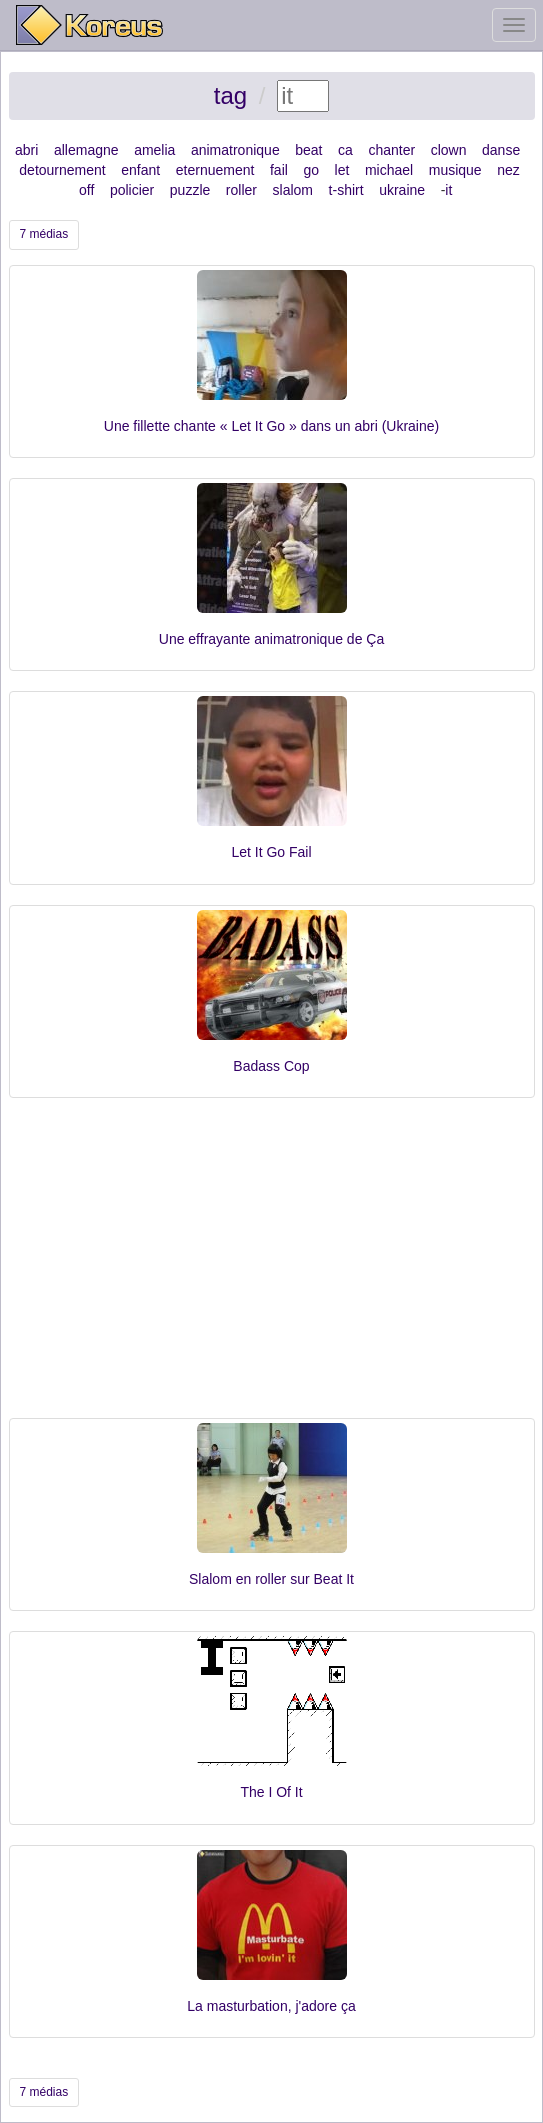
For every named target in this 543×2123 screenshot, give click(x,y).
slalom (293, 190)
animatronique (235, 150)
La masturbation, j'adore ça (271, 2006)
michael (389, 170)
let (342, 170)
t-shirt (346, 190)
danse (501, 150)
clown (449, 150)
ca (345, 150)
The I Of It (271, 1792)
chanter (391, 150)
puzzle (190, 190)
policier (132, 190)
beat (308, 150)
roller (241, 190)
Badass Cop (271, 1066)
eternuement (215, 170)
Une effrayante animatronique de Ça (271, 639)
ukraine (402, 190)
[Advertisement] (272, 1268)
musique (455, 170)
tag (230, 95)
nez (508, 170)
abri (26, 150)
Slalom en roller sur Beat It (271, 1579)
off (86, 190)
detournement (62, 170)
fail (279, 170)
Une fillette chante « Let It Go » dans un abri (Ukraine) (271, 426)
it (448, 190)
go (311, 170)
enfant (140, 170)
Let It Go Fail (271, 852)
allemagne (86, 150)
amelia (154, 150)
